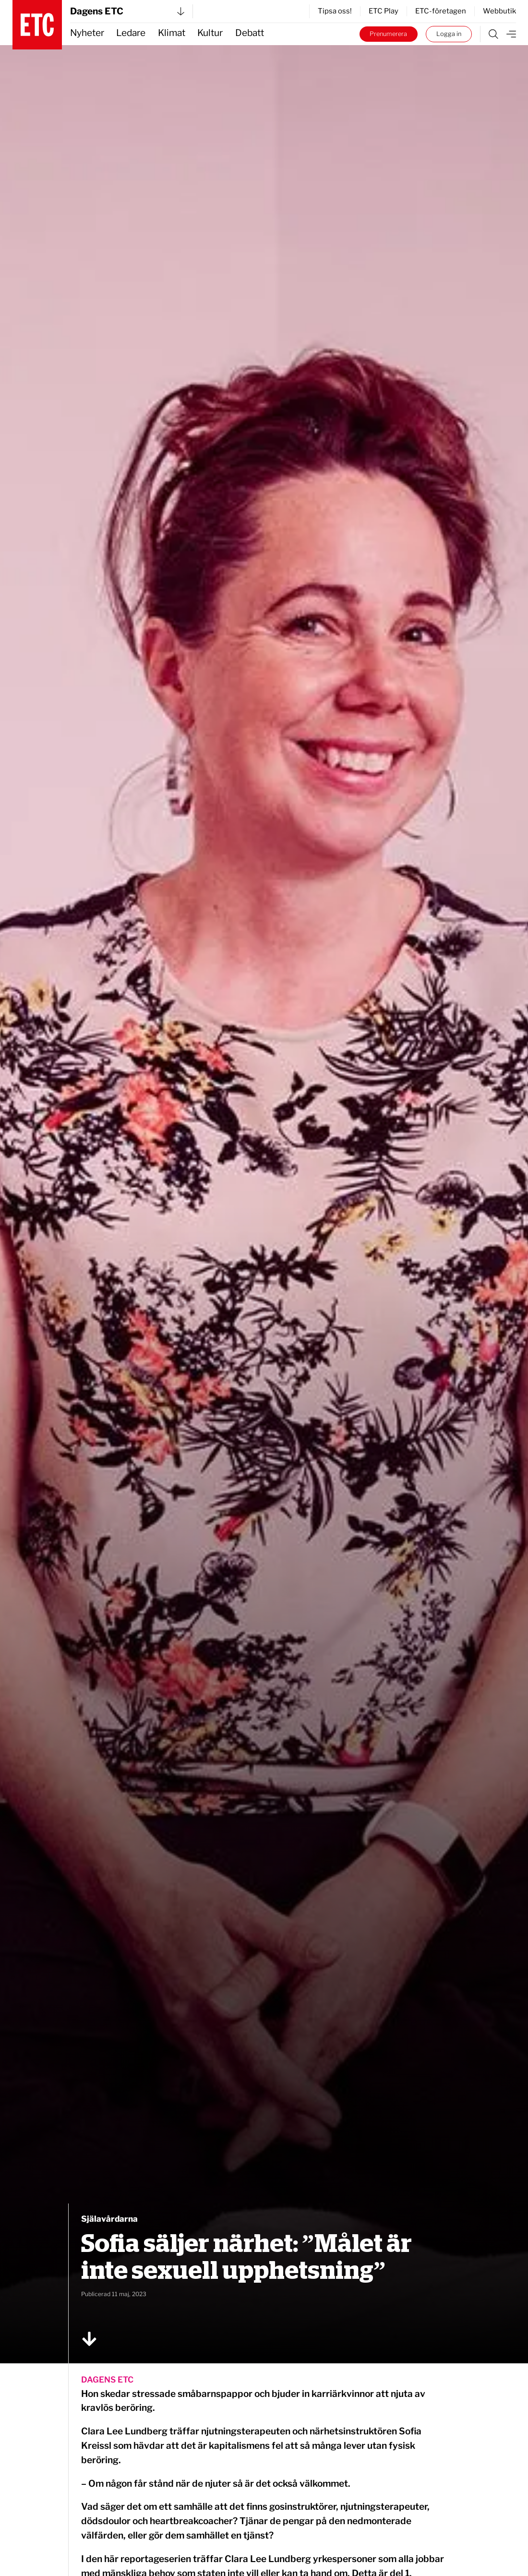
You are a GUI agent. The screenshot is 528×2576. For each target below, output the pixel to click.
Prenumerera (388, 33)
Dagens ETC (127, 11)
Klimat (171, 32)
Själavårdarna (109, 2219)
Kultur (210, 32)
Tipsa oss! (335, 11)
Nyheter (87, 32)
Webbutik (499, 11)
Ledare (130, 32)
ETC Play (383, 11)
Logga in (448, 33)
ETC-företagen (440, 11)
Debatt (249, 32)
